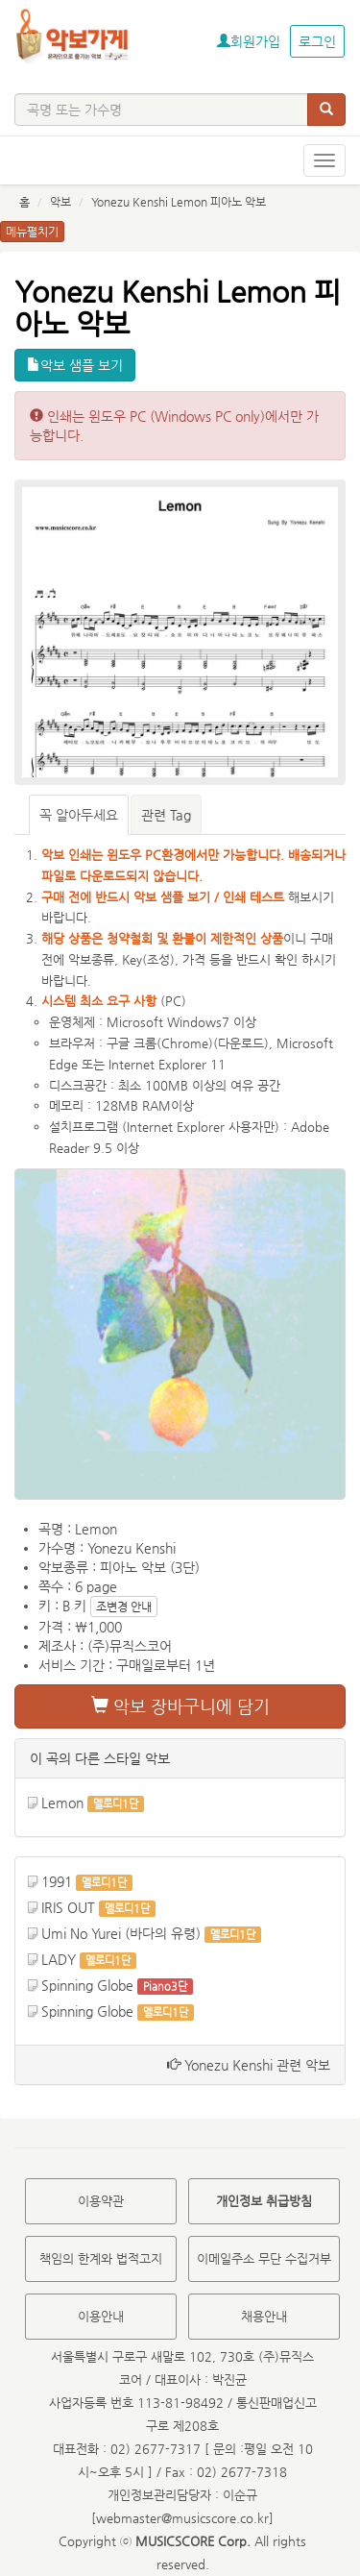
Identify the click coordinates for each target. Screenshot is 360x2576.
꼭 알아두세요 (78, 814)
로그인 (317, 41)
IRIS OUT (68, 1907)
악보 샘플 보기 (75, 365)
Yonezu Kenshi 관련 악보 (248, 2065)
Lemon (62, 1802)
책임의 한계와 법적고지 (100, 2258)
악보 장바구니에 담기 (180, 1706)
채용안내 (264, 2316)
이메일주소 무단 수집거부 (264, 2258)
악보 (60, 202)
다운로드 (241, 1043)
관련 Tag (166, 814)
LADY (58, 1959)
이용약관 (101, 2201)
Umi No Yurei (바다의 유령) (121, 1933)
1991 (56, 1881)
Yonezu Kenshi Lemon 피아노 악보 (178, 202)
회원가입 (248, 41)
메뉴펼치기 (32, 231)
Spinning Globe (87, 1985)
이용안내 (101, 2316)
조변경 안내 (124, 1606)
